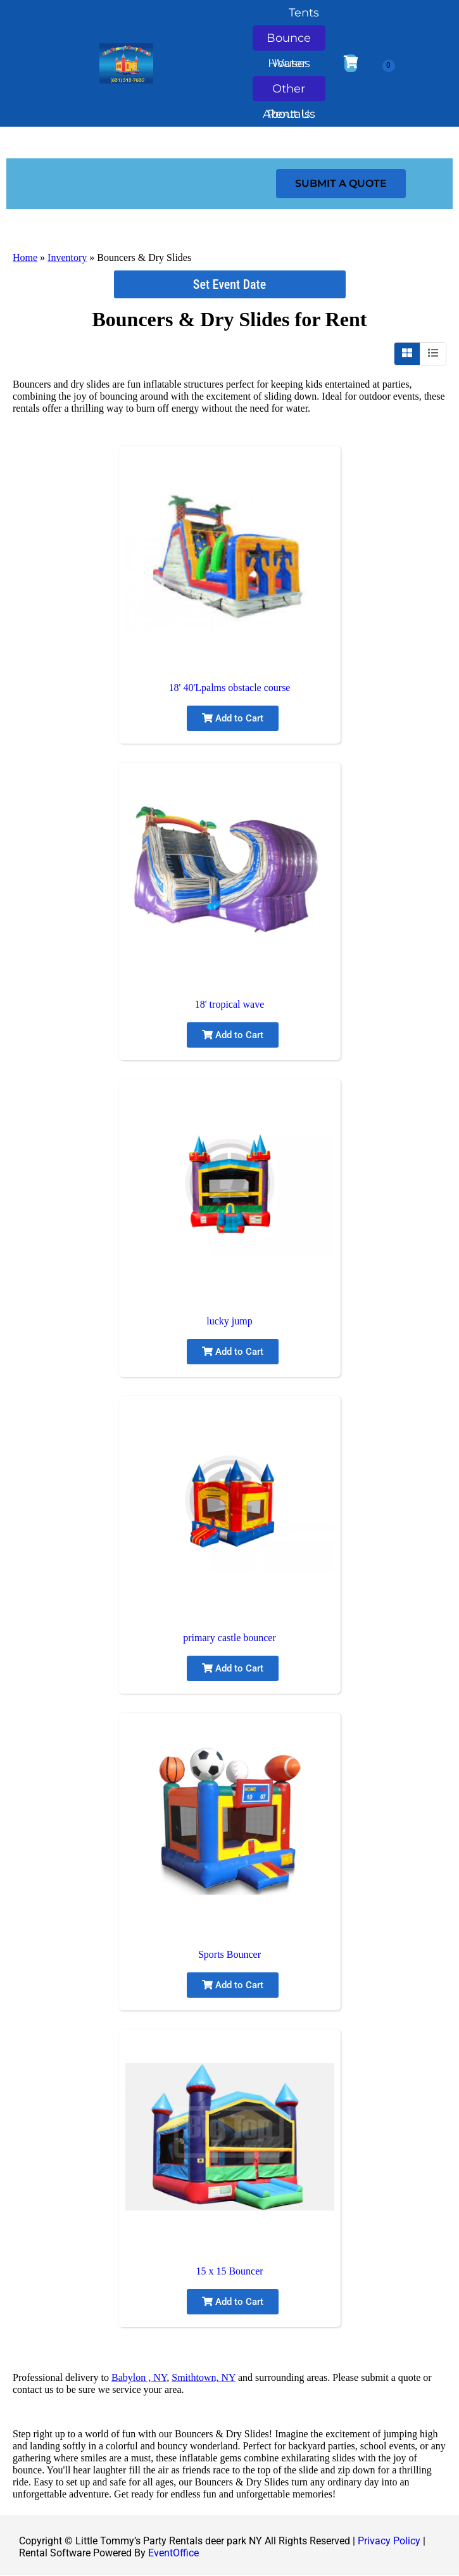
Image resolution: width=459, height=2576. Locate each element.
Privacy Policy (389, 2541)
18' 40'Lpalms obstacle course (230, 687)
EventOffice (173, 2553)
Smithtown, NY (204, 2377)
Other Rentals (288, 91)
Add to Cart (232, 718)
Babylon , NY (139, 2377)
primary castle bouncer (229, 1637)
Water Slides (289, 66)
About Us (289, 117)
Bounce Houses (289, 41)
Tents (304, 13)
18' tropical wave (230, 1004)
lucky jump (229, 1321)
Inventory (67, 257)
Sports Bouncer (229, 1954)
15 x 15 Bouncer (229, 2271)
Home (25, 257)
